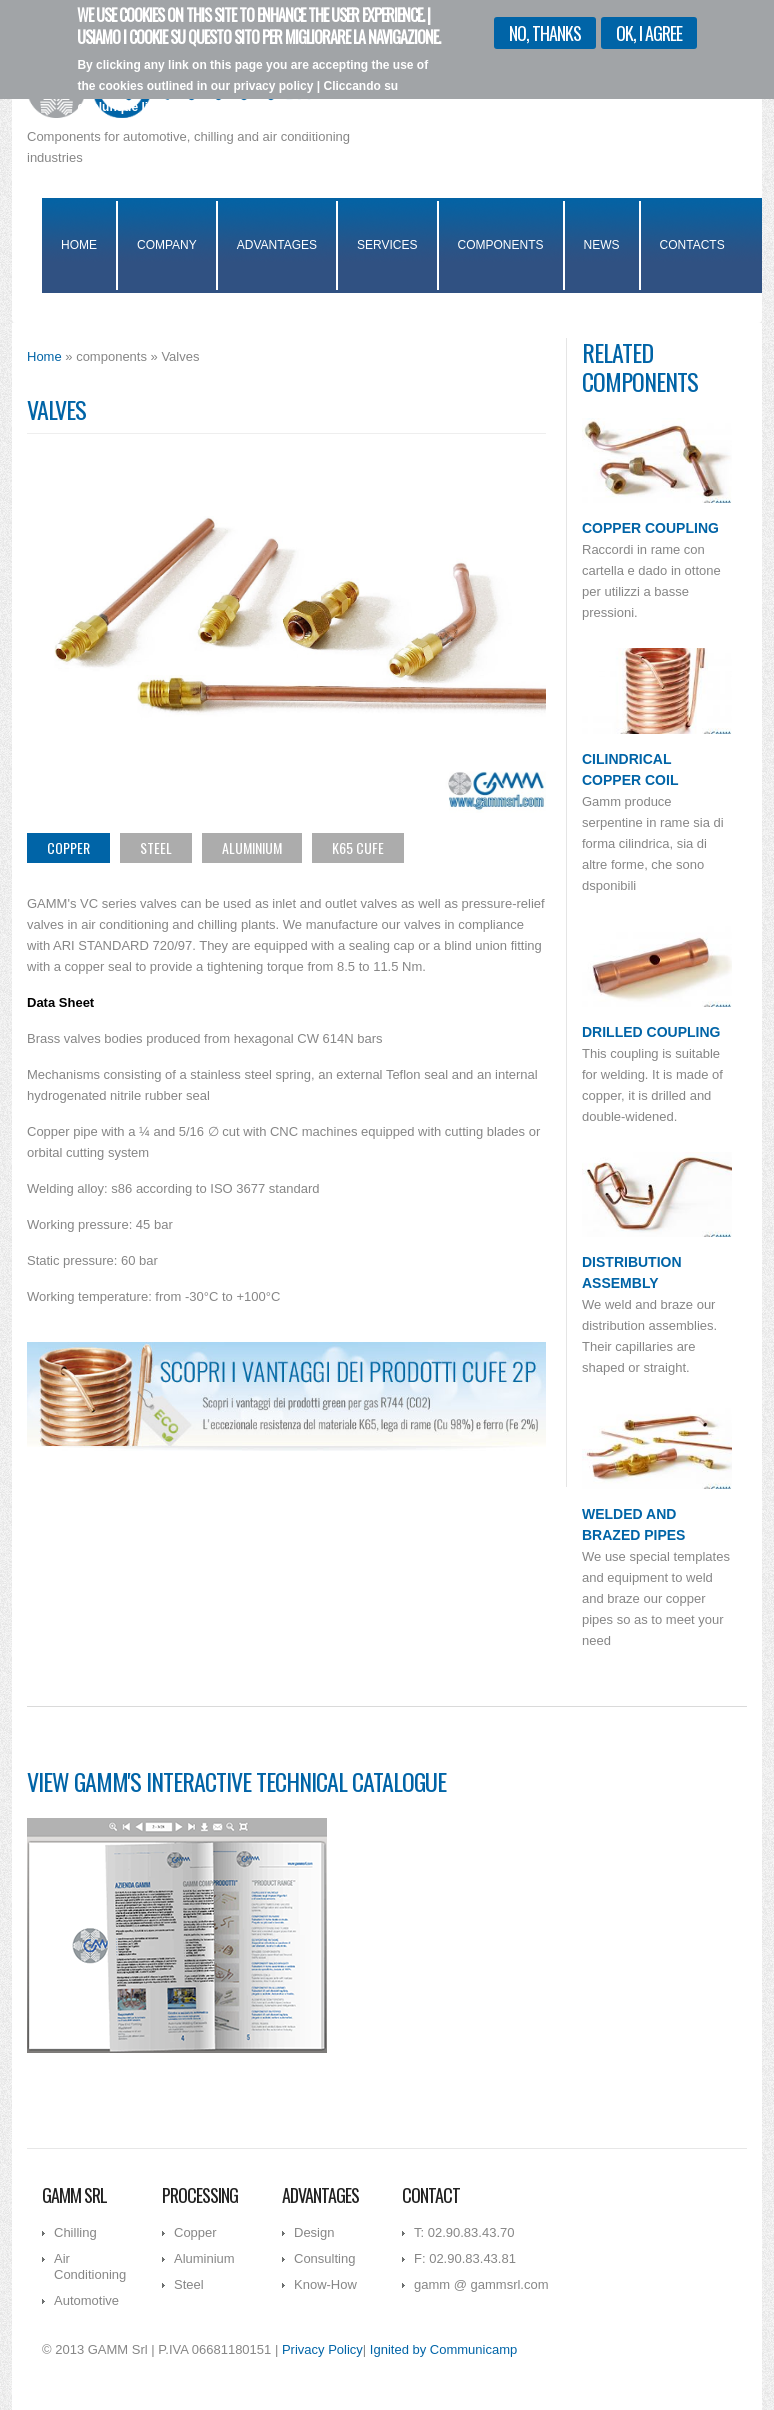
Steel (156, 847)
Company (167, 245)
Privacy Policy (322, 2349)
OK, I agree (649, 26)
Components (501, 245)
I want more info (320, 120)
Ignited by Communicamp (443, 2349)
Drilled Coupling (651, 1032)
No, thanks (545, 26)
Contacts (692, 245)
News (602, 245)
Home (79, 245)
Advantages (277, 245)
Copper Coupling (650, 528)
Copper (68, 847)
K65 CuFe (358, 847)
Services (387, 245)
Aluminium (252, 847)
